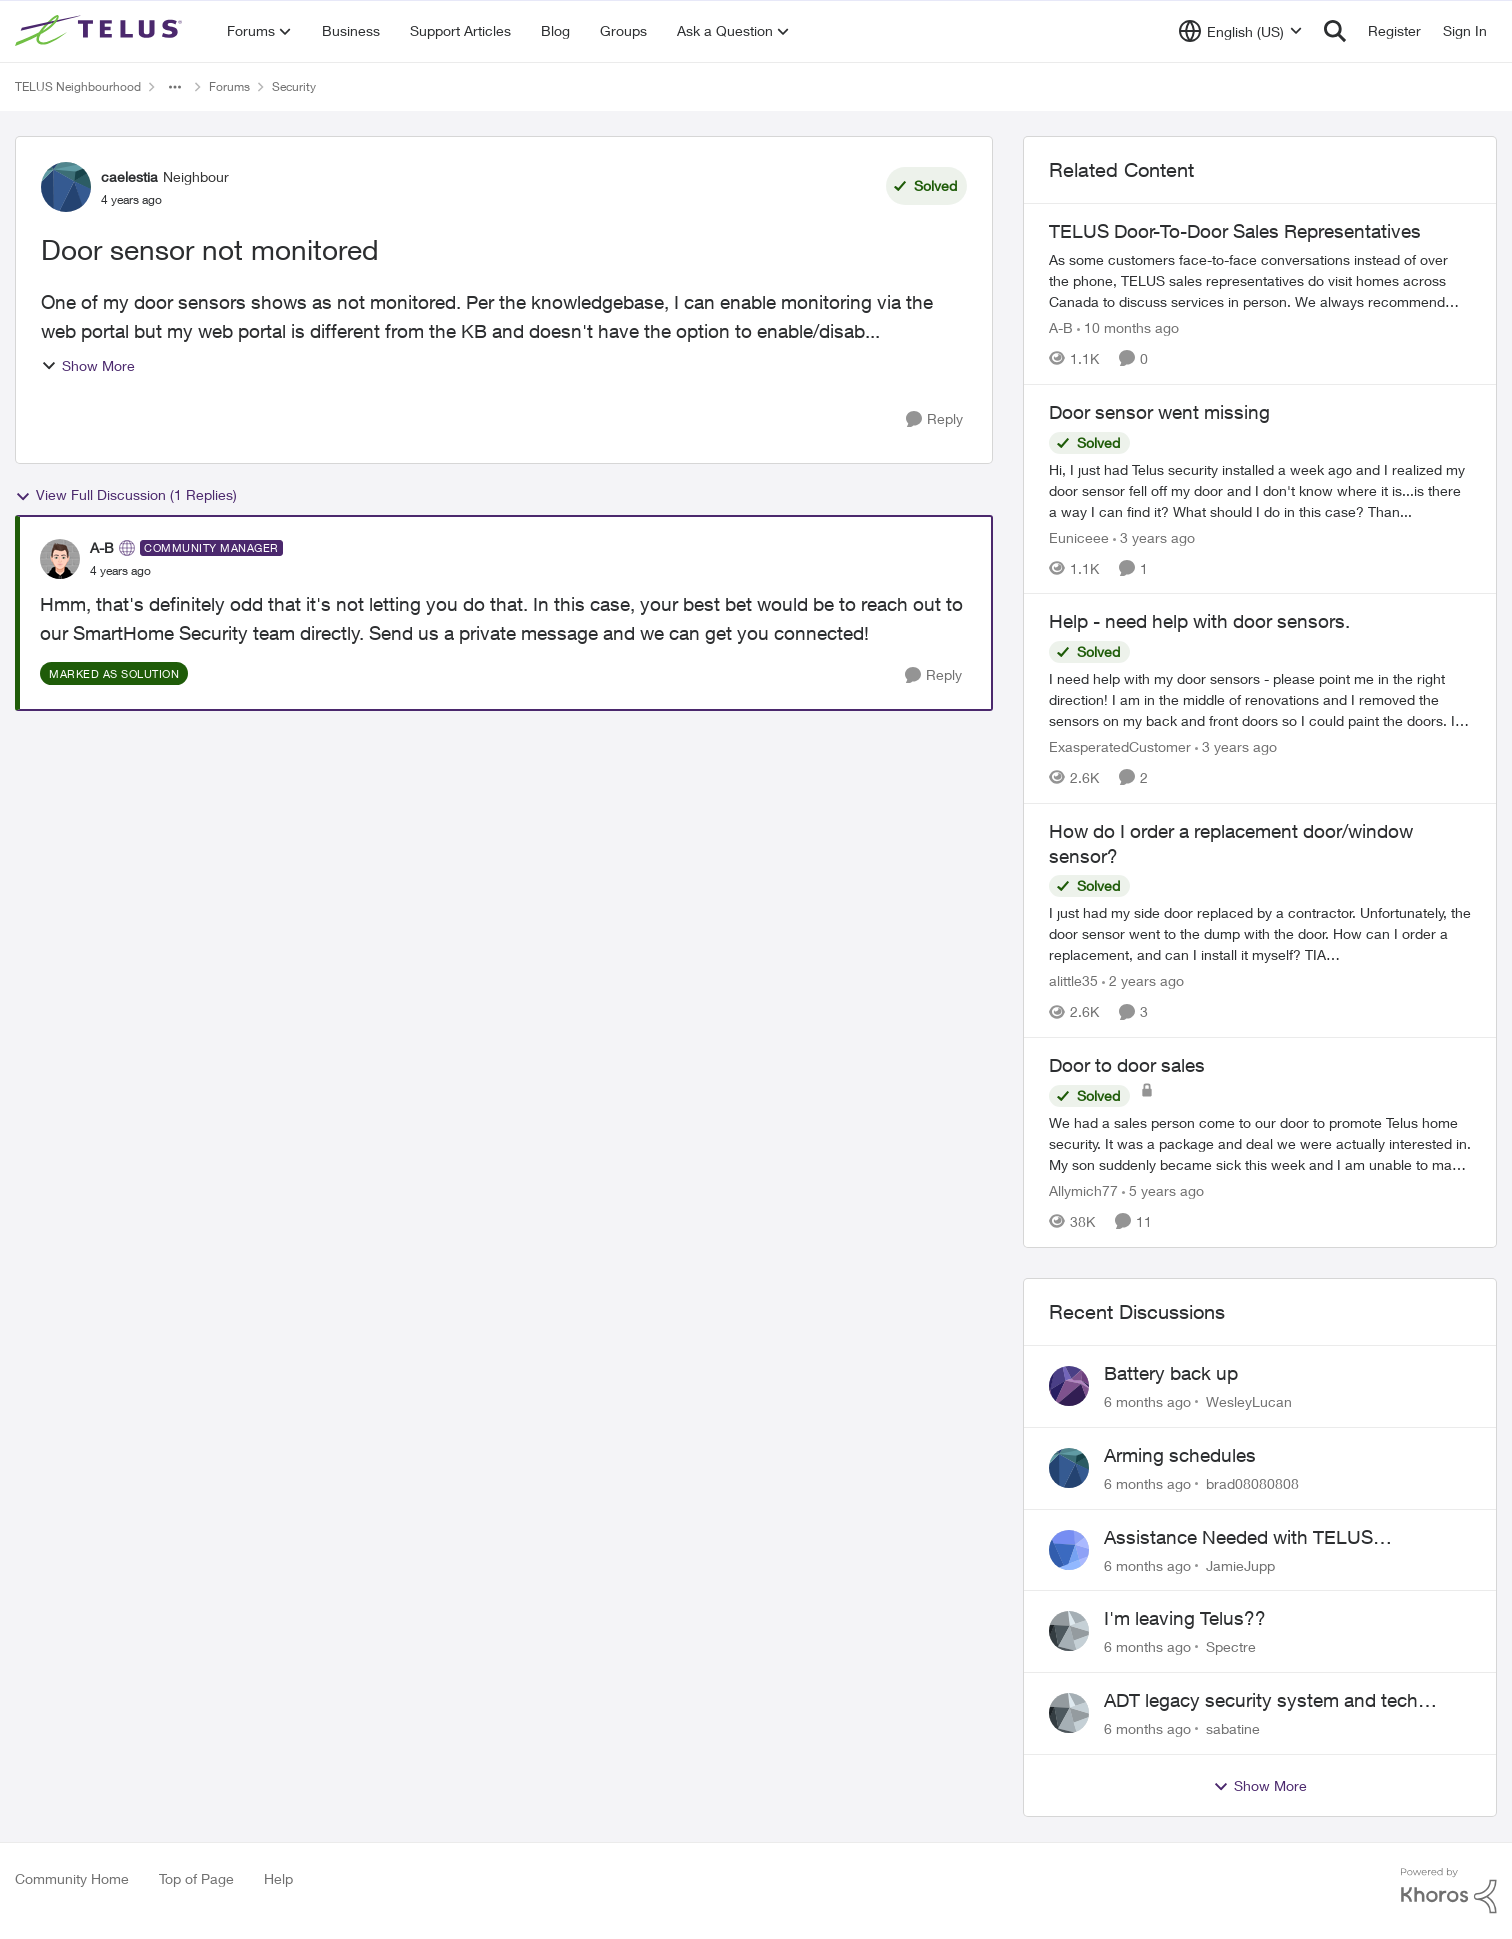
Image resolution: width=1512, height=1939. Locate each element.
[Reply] (934, 419)
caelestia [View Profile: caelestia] (129, 176)
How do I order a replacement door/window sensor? (1231, 843)
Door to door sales (1127, 1065)
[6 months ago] (1147, 1401)
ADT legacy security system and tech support (1261, 1701)
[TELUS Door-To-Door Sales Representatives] (1260, 280)
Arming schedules (1180, 1455)
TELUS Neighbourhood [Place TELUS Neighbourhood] (78, 86)
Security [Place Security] (294, 86)
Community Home (72, 1878)
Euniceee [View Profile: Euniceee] (1079, 536)
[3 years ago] (1154, 536)
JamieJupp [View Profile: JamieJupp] (1240, 1564)
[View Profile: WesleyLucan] (1069, 1386)
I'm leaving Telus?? (1185, 1618)
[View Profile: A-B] (60, 559)
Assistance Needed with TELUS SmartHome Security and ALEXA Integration (1242, 1538)
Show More (88, 365)
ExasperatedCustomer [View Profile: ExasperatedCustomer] (1120, 746)
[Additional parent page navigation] (175, 87)
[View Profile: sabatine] (1069, 1713)
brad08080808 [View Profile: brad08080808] (1252, 1483)
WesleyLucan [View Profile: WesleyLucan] (1249, 1401)
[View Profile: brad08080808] (1069, 1468)
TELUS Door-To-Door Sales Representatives (1235, 231)
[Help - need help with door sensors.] (1260, 699)
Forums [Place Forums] (229, 86)
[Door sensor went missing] (1260, 489)
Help (278, 1878)
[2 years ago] (1143, 980)
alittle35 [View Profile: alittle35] (1073, 980)
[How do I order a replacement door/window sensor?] (1260, 933)
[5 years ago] (1163, 1190)
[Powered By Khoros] (1449, 1891)
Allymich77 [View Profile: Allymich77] (1083, 1190)
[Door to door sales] (1260, 1143)
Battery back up (1171, 1373)
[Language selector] (1240, 31)
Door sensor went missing (1159, 412)
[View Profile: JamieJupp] (1069, 1550)
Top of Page (196, 1878)
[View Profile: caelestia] (66, 187)
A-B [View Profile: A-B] (102, 547)
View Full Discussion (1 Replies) (126, 495)
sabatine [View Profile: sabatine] (1233, 1728)
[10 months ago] (1128, 327)
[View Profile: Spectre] (1069, 1631)
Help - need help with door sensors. (1199, 621)
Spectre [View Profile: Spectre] (1231, 1646)
